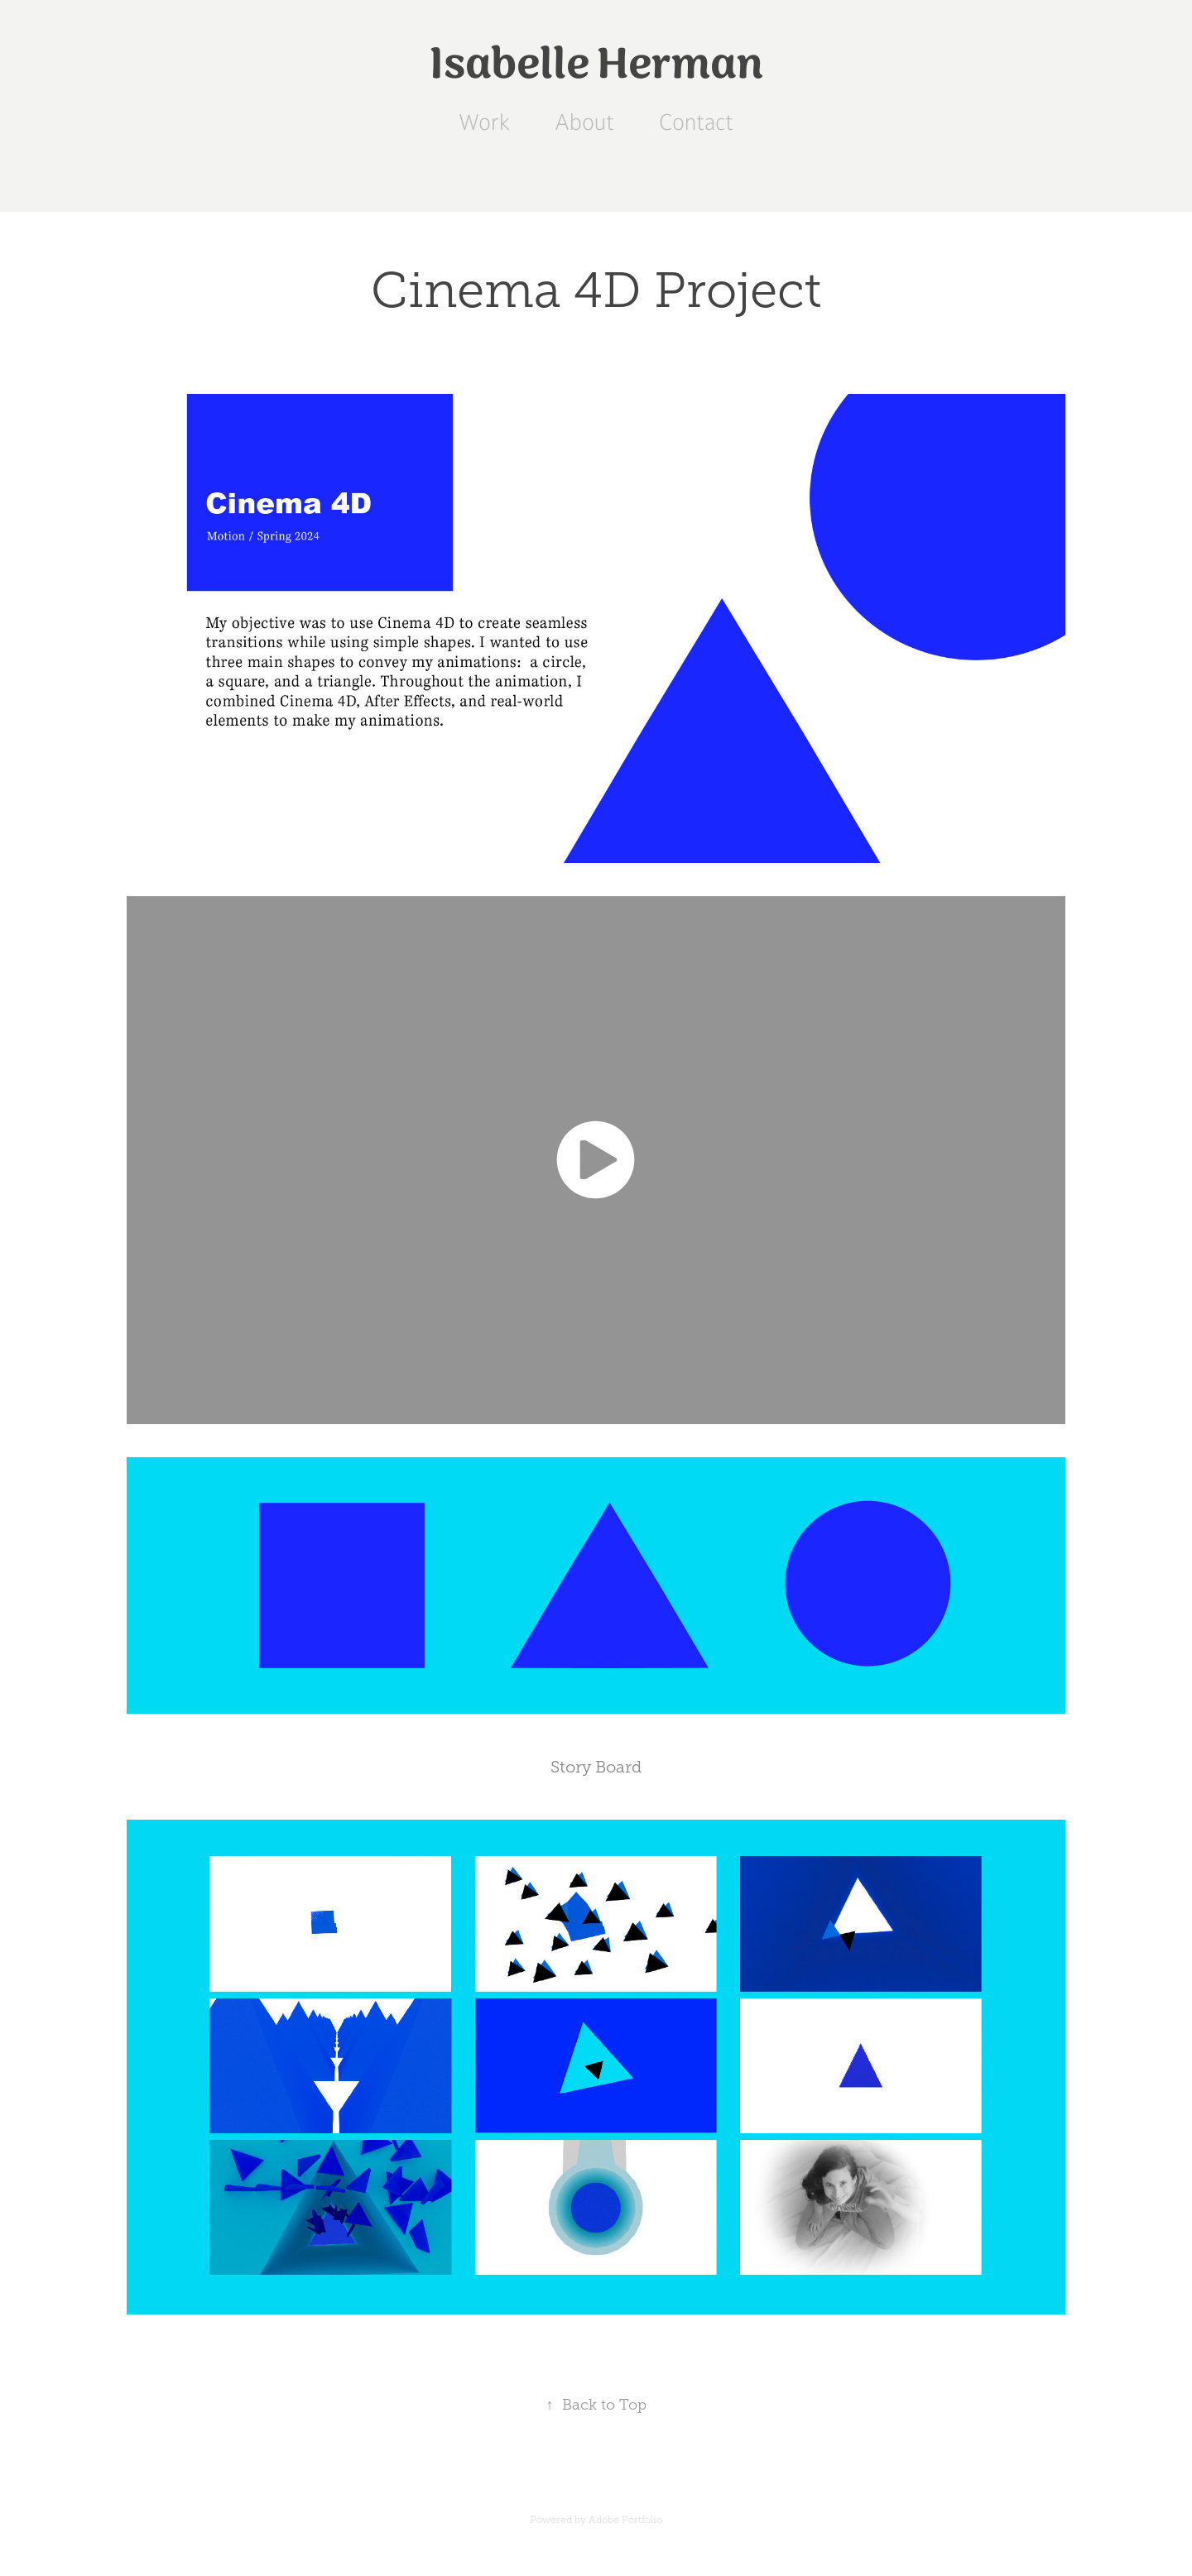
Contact (696, 122)
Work (484, 122)
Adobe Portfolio (625, 2520)
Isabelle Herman (596, 65)
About (584, 122)
